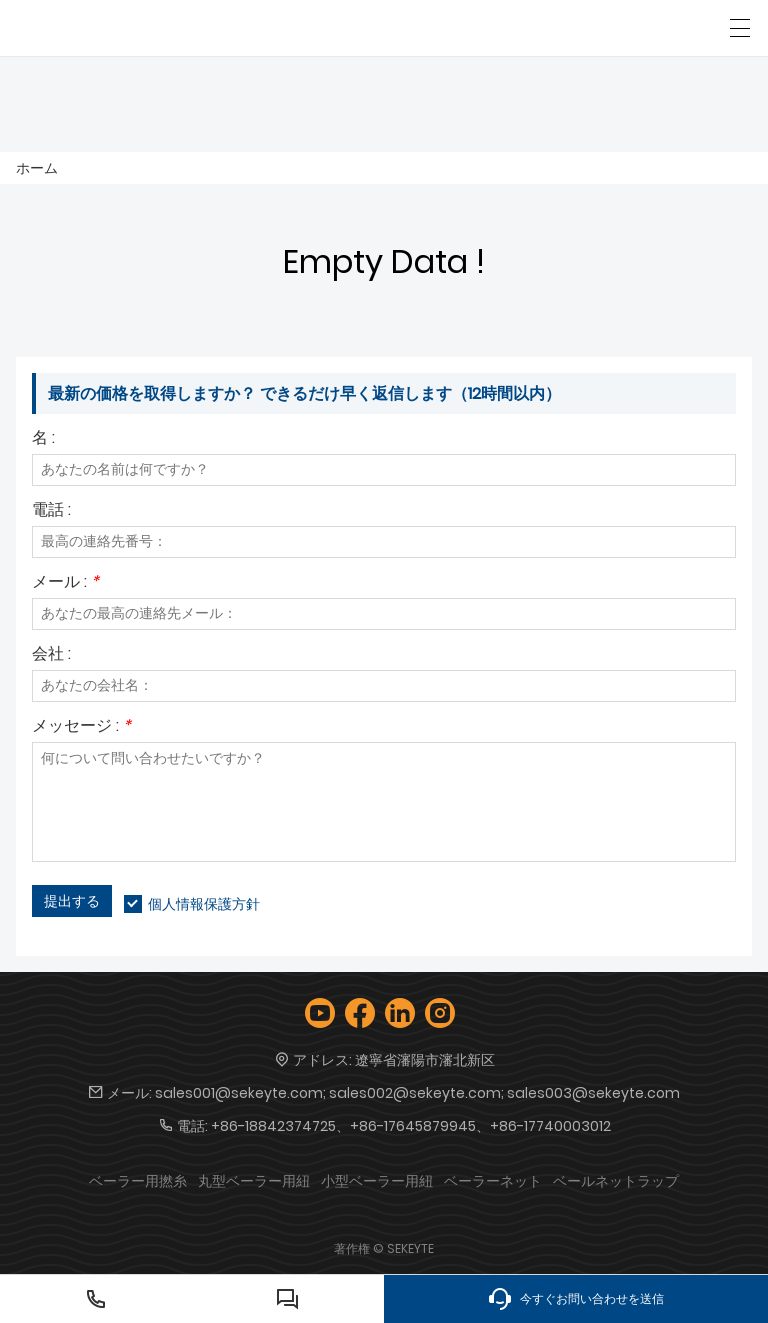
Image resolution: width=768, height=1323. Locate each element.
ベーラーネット (493, 1181)
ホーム (37, 168)
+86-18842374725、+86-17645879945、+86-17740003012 (411, 1126)
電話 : (51, 511)
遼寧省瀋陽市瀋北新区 (425, 1060)
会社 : (51, 655)
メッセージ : (81, 727)
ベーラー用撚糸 (138, 1181)
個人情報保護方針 (204, 904)
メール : (65, 583)
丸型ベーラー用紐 (254, 1181)
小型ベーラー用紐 (377, 1181)
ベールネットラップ (616, 1181)
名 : (43, 439)
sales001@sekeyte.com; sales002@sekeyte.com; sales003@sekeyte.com (417, 1093)
